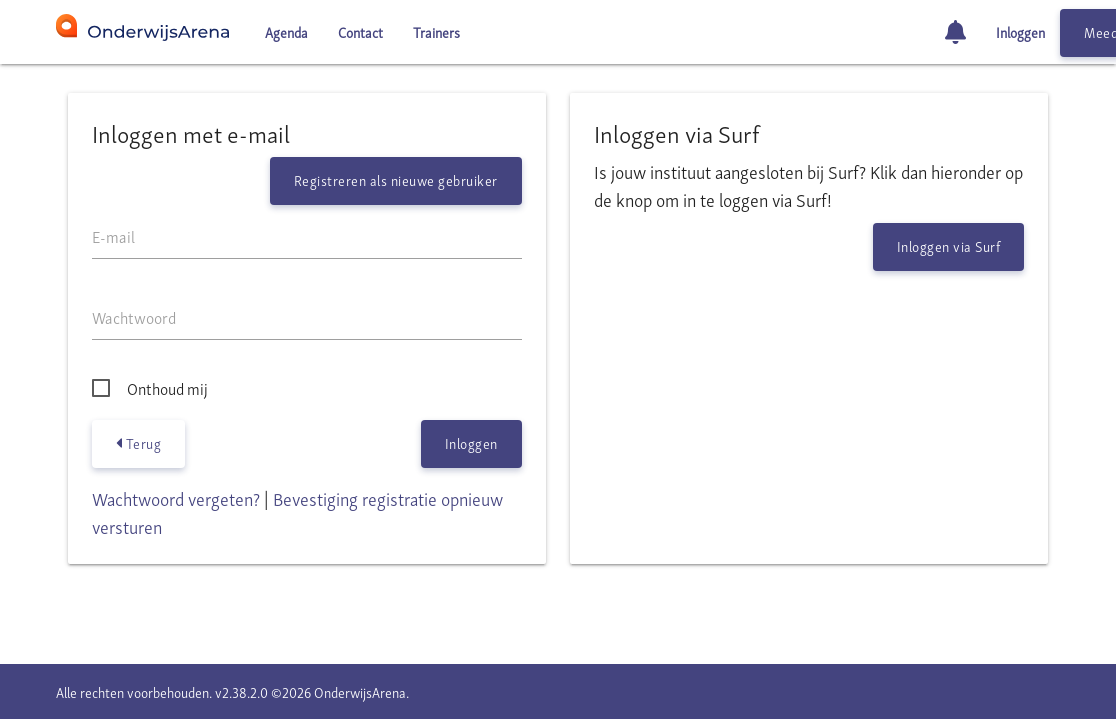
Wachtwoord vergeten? (176, 497)
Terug (139, 443)
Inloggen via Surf (949, 245)
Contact (360, 31)
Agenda (286, 31)
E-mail (113, 236)
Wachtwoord (134, 317)
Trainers (436, 31)
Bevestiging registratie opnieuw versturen (297, 511)
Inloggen (1020, 31)
